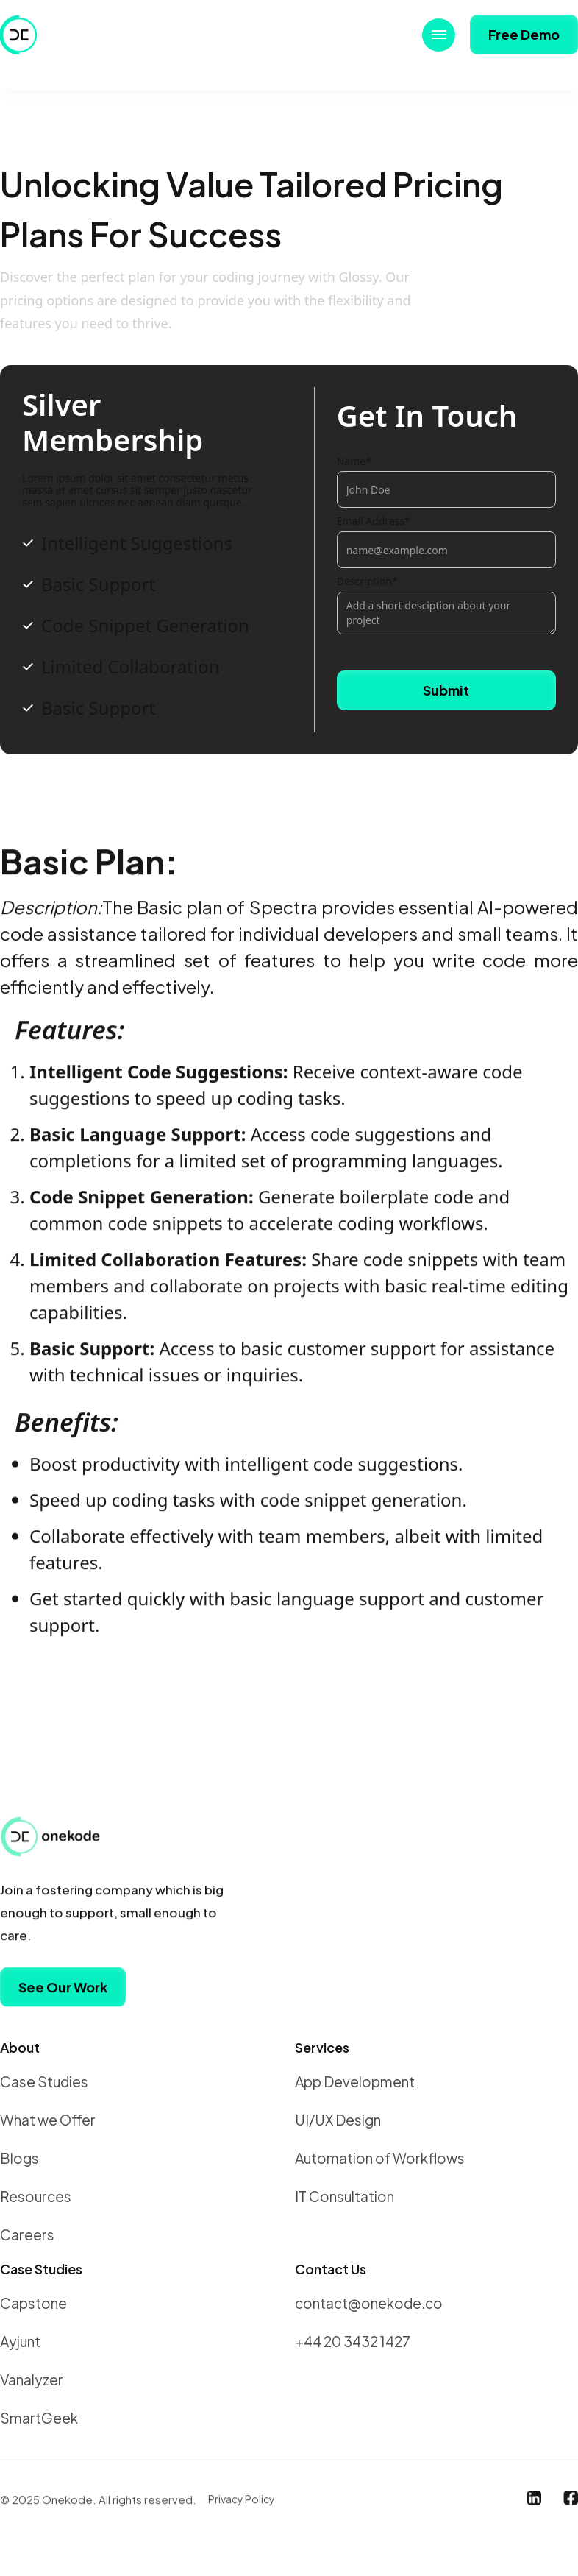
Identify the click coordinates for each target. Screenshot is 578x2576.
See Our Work (62, 1993)
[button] (438, 35)
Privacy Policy (241, 2505)
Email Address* (373, 521)
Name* (354, 462)
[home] (22, 35)
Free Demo (524, 34)
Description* (367, 582)
